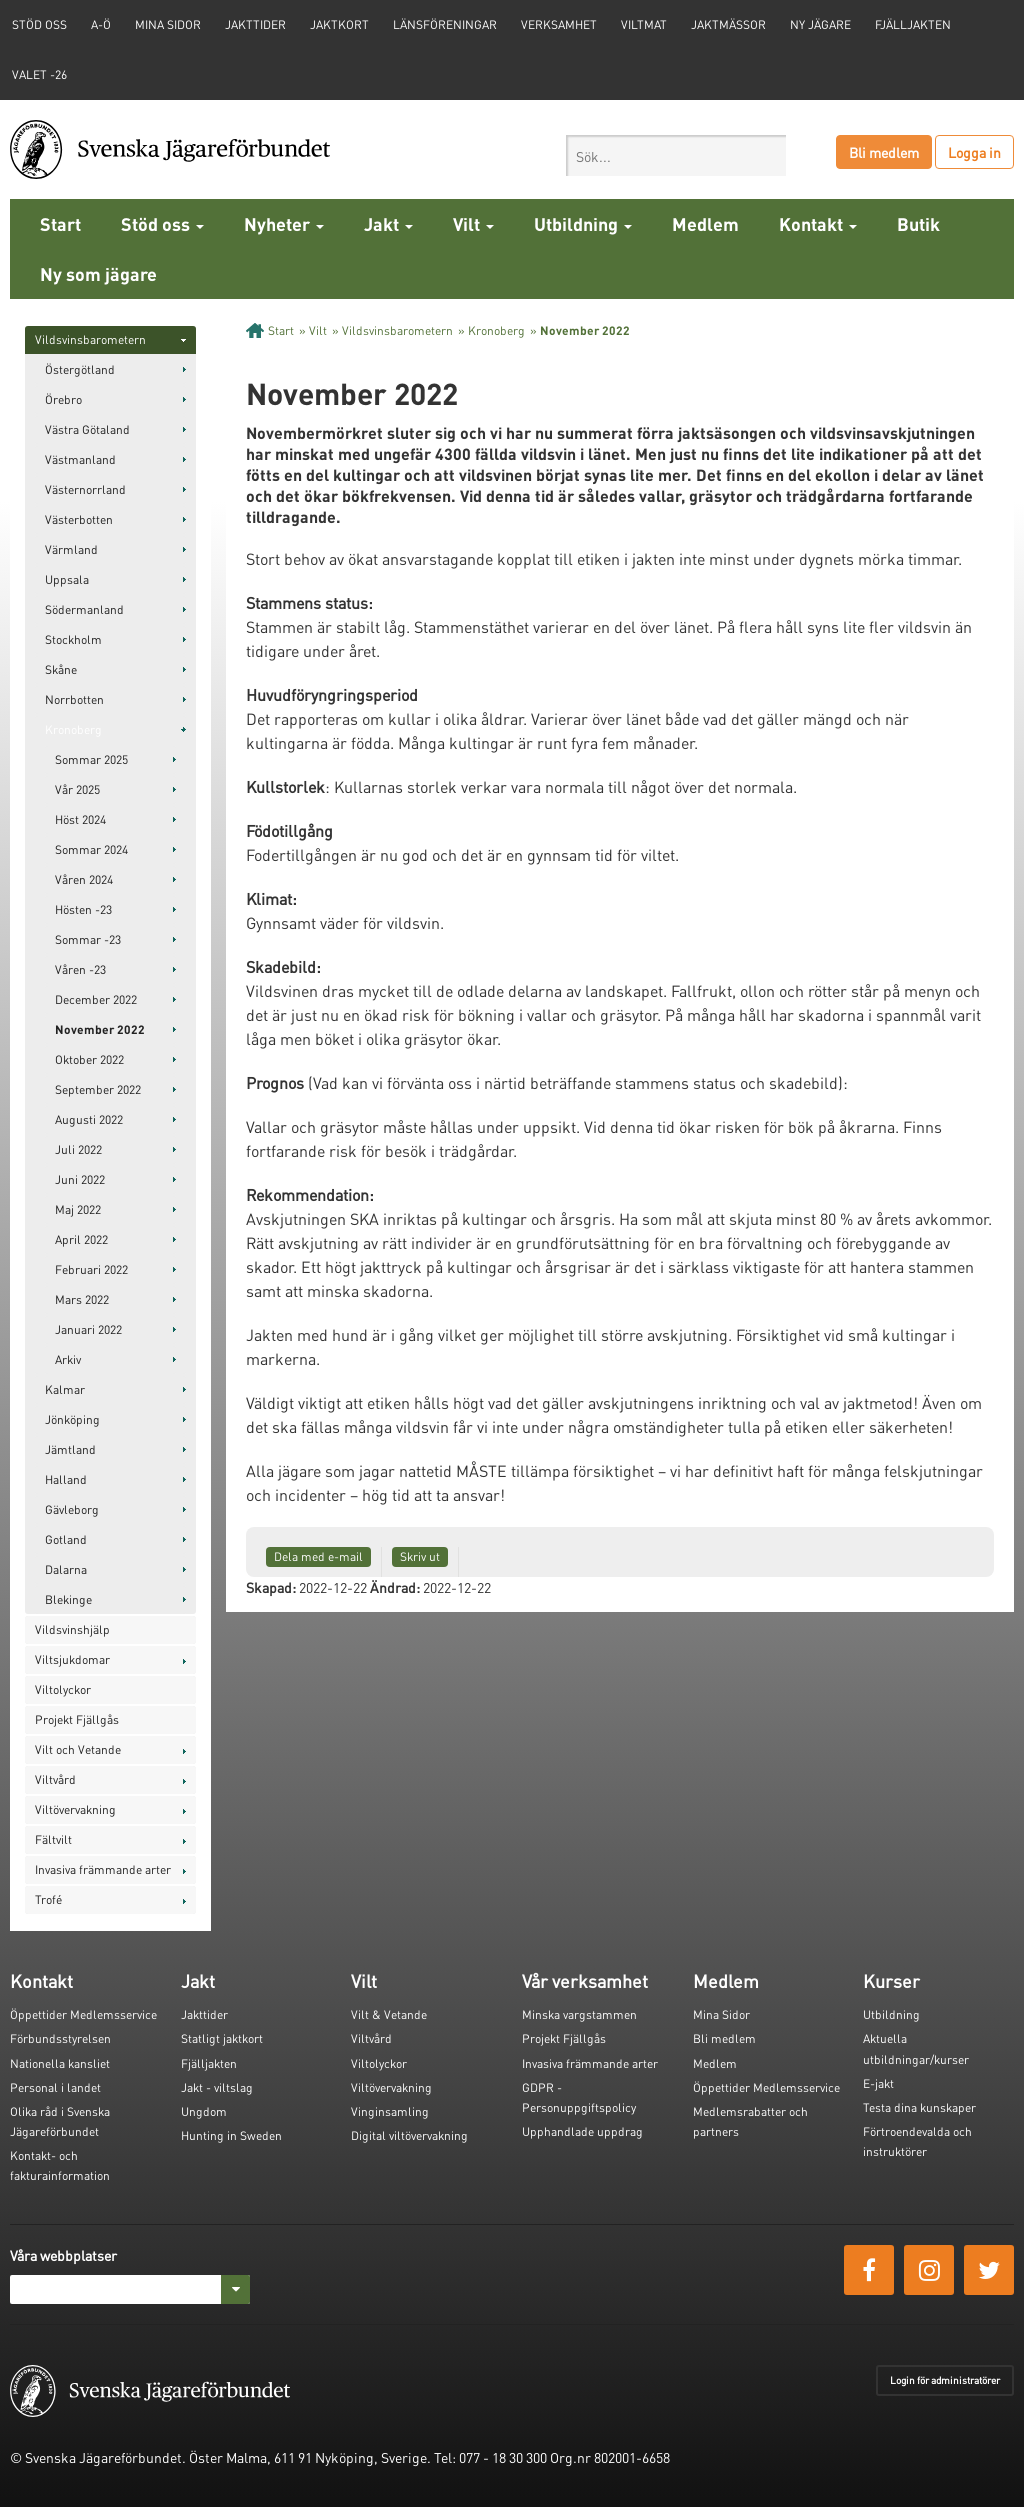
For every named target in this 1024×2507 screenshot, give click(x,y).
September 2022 (98, 1089)
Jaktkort (339, 24)
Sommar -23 (88, 939)
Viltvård (55, 1779)
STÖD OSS (39, 24)
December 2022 (96, 999)
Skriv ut (420, 1556)
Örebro (63, 399)
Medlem (705, 223)
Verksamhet (559, 24)
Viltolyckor (63, 1689)
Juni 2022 (80, 1179)
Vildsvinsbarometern (90, 339)
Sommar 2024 (91, 849)
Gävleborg (72, 1509)
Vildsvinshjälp (72, 1629)
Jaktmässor (728, 24)
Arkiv (68, 1359)
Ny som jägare (98, 273)
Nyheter (284, 223)
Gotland (66, 1539)
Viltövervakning (75, 1809)
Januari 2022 (88, 1329)
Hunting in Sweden (231, 2135)
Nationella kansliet (60, 2063)
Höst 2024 (80, 819)
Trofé (48, 1899)
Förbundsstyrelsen (60, 2038)
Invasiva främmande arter (103, 1869)
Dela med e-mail (318, 1556)
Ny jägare (820, 24)
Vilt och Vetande (78, 1749)
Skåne (61, 669)
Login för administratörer (945, 2380)
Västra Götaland (87, 429)
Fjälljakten (913, 24)
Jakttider (255, 24)
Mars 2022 (82, 1299)
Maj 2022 (78, 1209)
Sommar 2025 (91, 759)
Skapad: (271, 1587)
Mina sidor (168, 24)
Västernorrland (85, 489)
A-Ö (101, 24)
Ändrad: (395, 1587)
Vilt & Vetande (389, 2014)
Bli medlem (884, 152)
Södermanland (84, 609)
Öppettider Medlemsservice (83, 2014)
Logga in (974, 152)
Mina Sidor (721, 2014)
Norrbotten (74, 699)
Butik (918, 223)
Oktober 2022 (89, 1059)
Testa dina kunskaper (919, 2107)
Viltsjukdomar (72, 1659)
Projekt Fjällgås (77, 1719)
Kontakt (818, 223)
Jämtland (70, 1449)
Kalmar (65, 1389)
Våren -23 (80, 969)
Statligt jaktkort (222, 2038)
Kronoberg (73, 729)
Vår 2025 (77, 789)
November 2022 (100, 1029)
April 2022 (81, 1239)
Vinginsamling (390, 2111)
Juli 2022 (78, 1149)
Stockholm (73, 639)
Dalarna (66, 1569)
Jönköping (72, 1419)
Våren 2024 (84, 879)
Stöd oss (162, 223)
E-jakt (878, 2083)
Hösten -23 (83, 909)
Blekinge (68, 1599)
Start (60, 223)
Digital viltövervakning (409, 2135)
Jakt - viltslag (217, 2087)
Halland (66, 1479)
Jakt (388, 223)
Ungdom (204, 2111)
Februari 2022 (91, 1269)
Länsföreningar (445, 24)
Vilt (473, 223)
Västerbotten (79, 519)
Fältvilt (53, 1839)
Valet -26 (39, 74)
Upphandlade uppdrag (582, 2131)
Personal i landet (55, 2087)
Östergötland (80, 369)
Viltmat (644, 24)
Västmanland (80, 459)
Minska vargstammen (579, 2014)
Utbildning (583, 223)
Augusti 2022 (89, 1119)
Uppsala (67, 579)
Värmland (71, 549)
